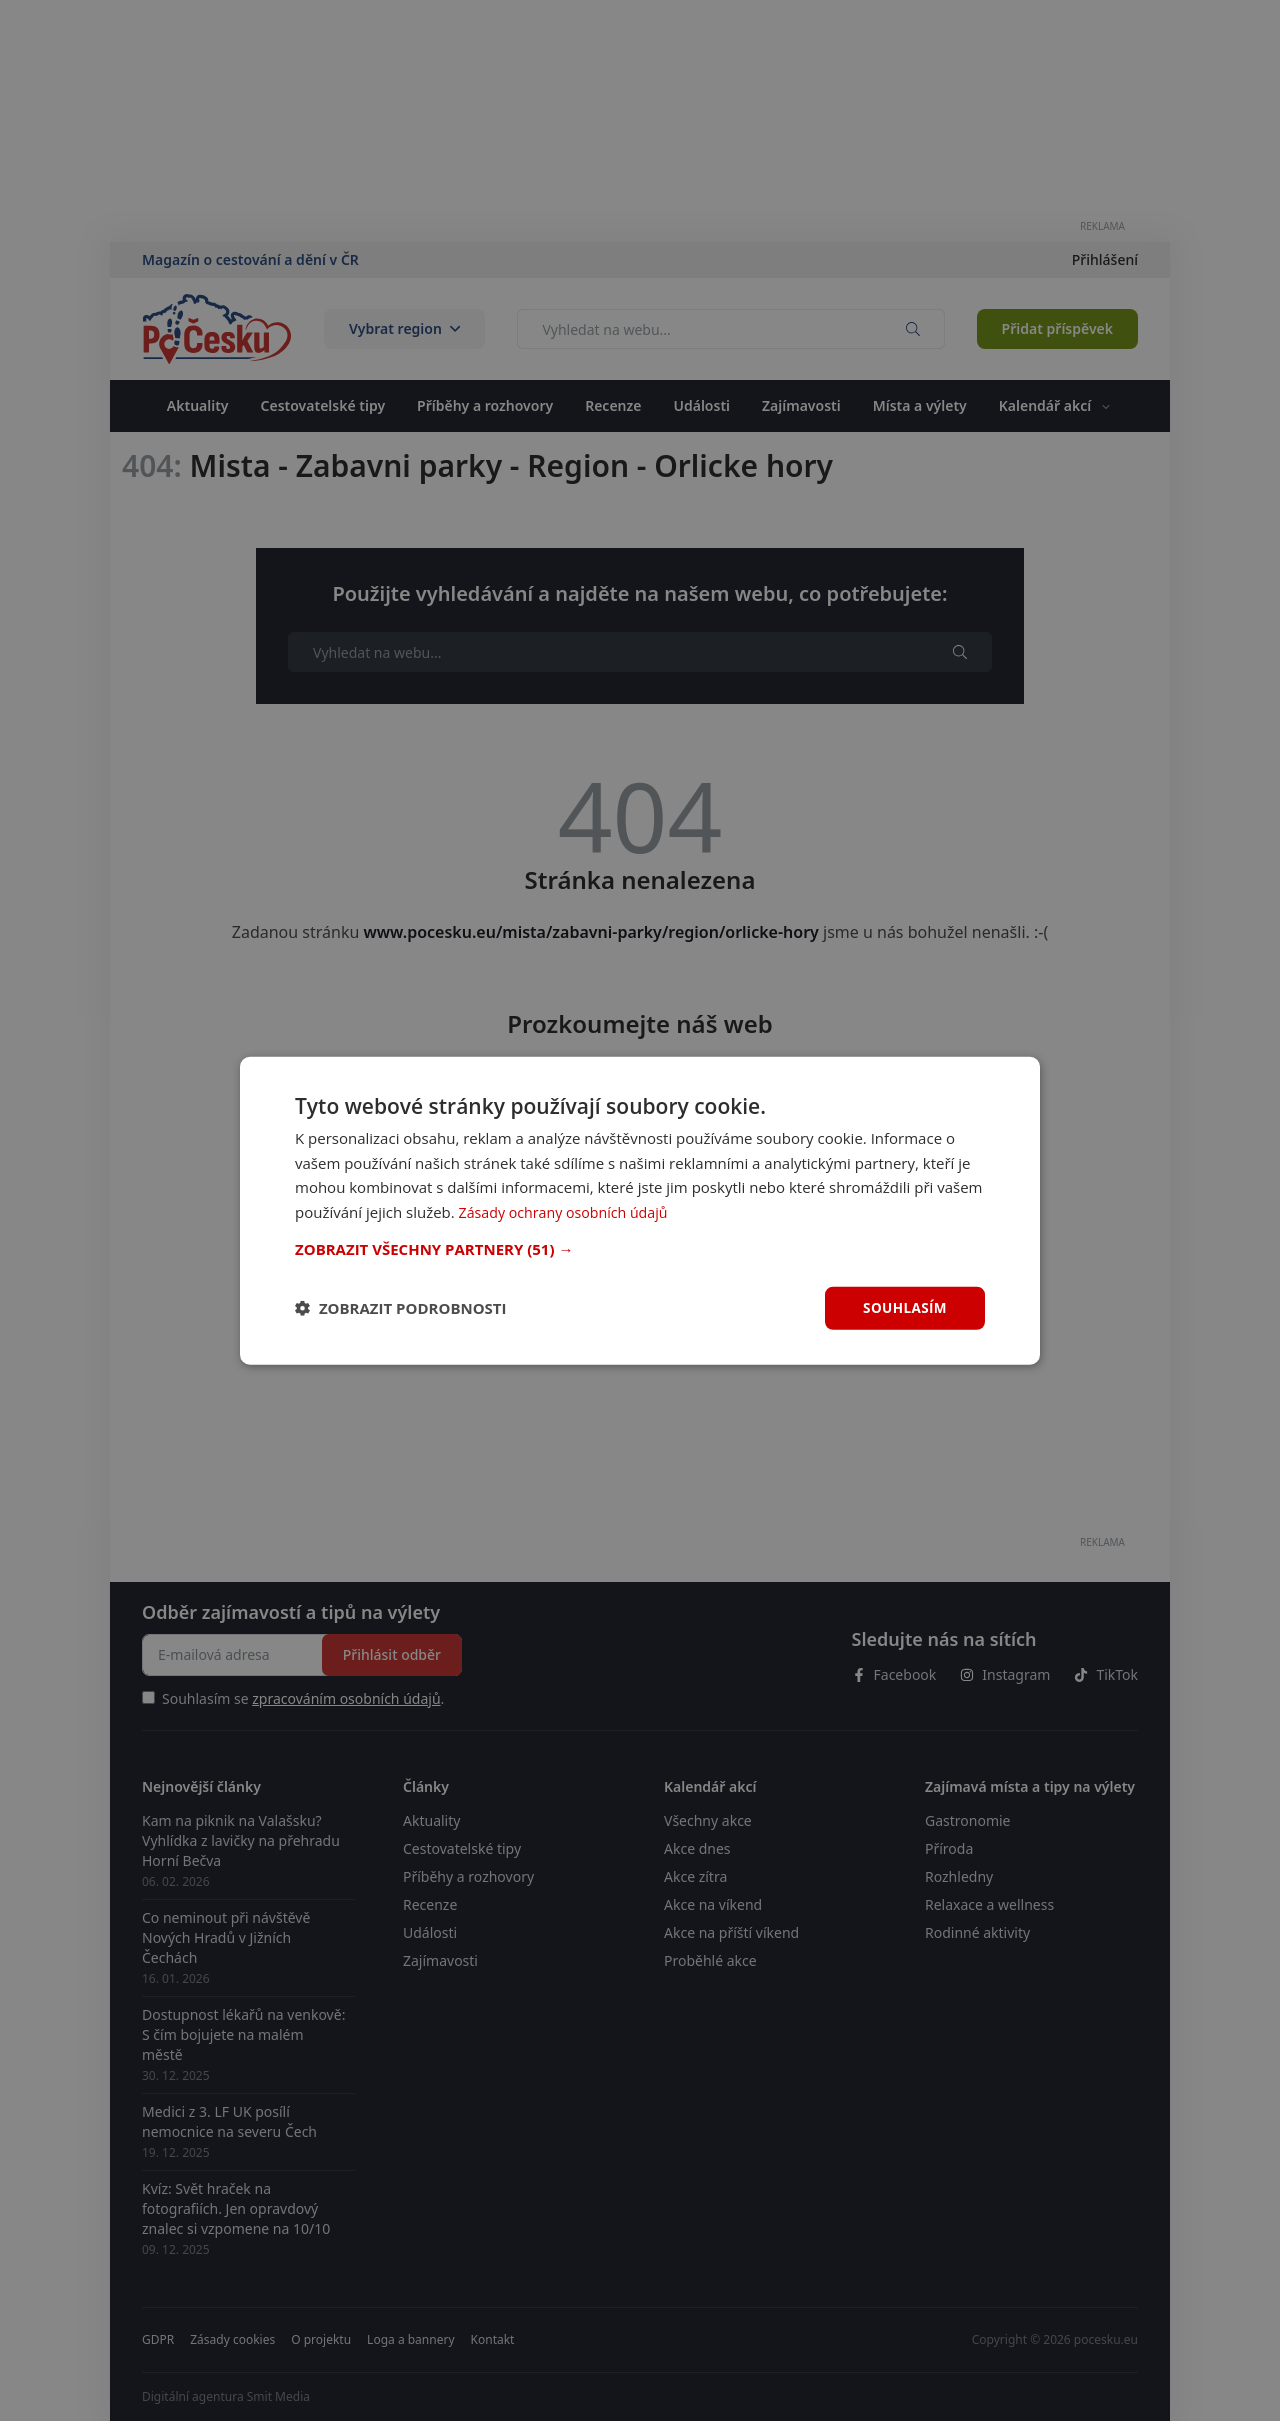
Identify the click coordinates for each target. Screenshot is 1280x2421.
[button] (640, 1248)
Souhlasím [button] (903, 1307)
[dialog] (640, 1210)
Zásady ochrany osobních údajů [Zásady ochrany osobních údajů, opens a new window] (569, 1211)
